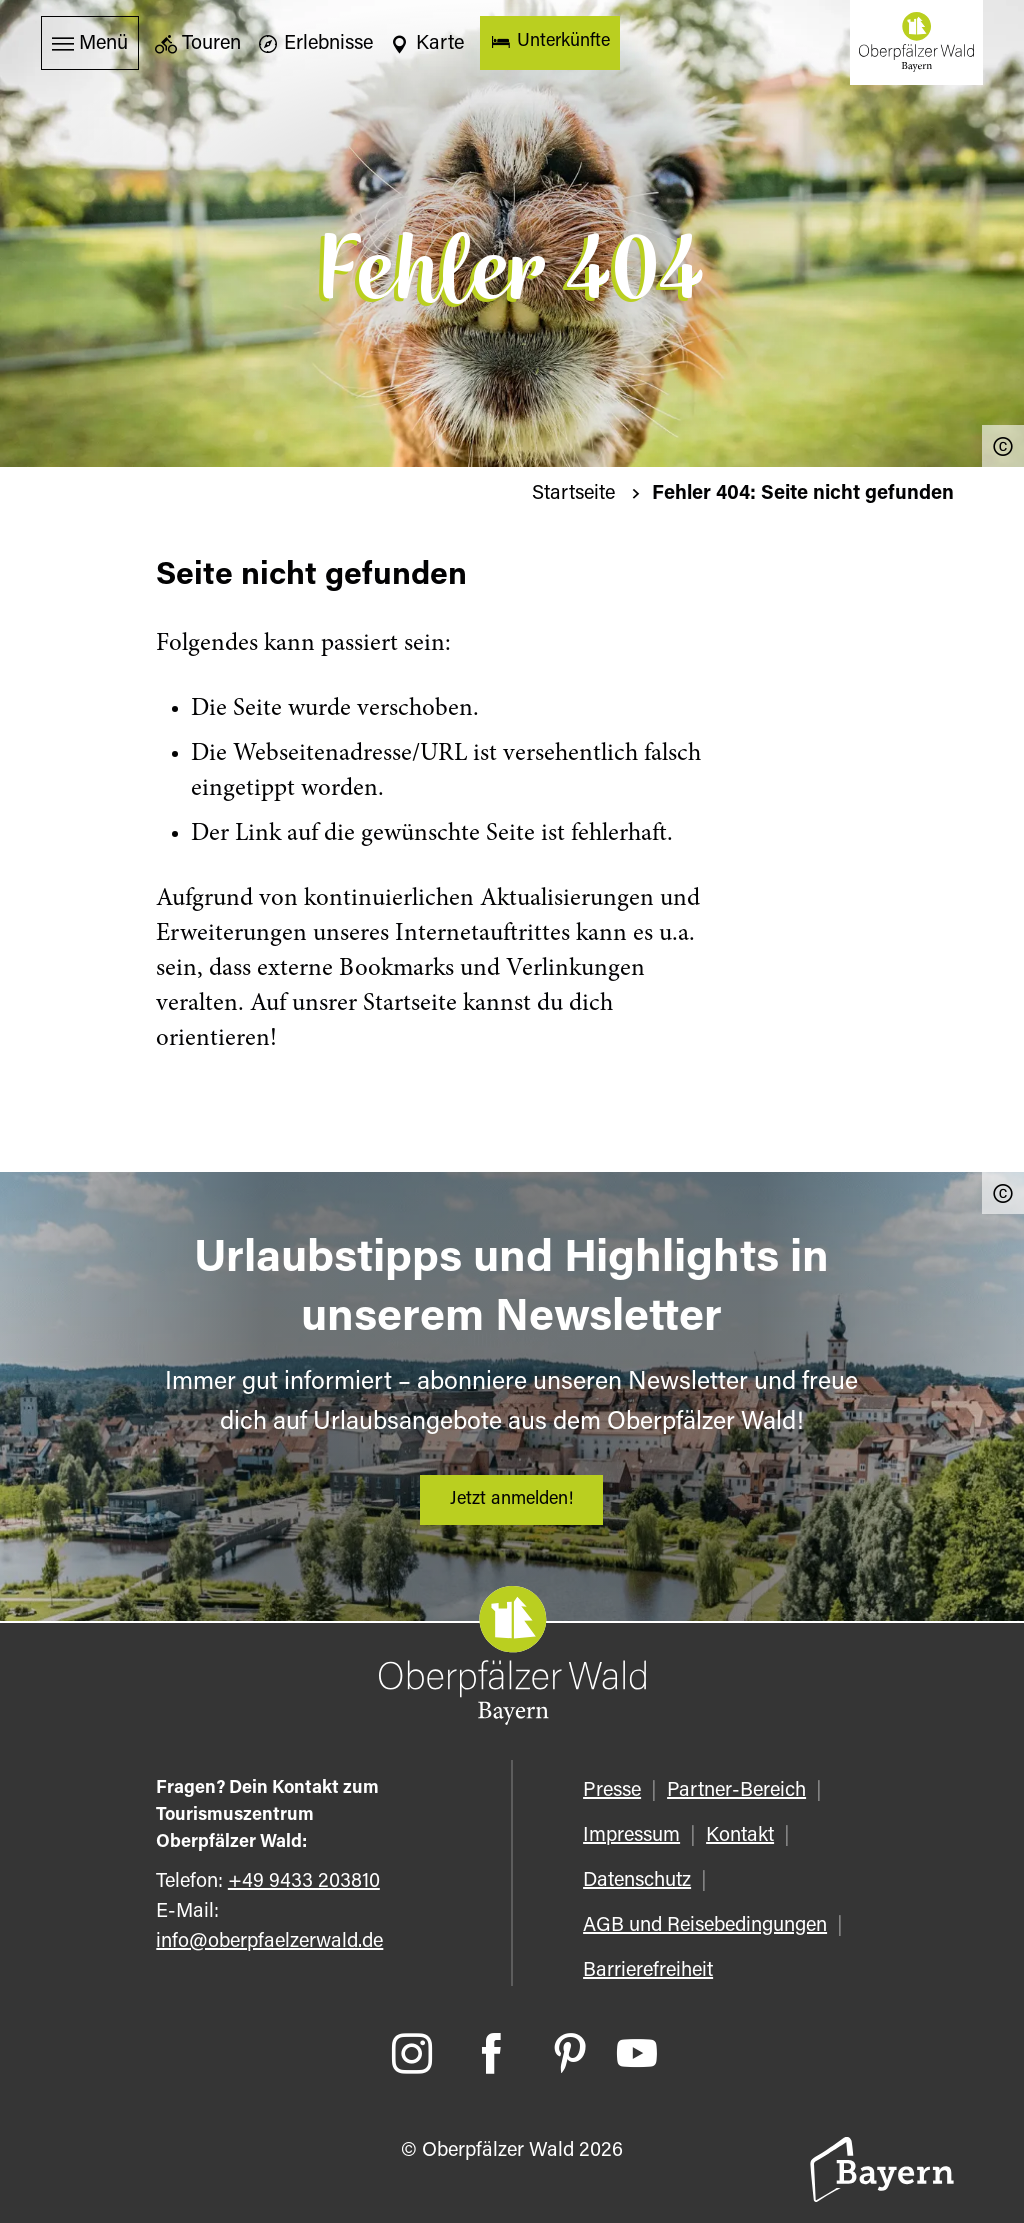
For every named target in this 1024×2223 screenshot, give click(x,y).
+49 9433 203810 (304, 1882)
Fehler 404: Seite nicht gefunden (803, 494)
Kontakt (740, 1836)
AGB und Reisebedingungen (705, 1926)
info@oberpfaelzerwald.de (269, 1942)
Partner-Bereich (736, 1791)
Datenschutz (637, 1881)
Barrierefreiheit (648, 1971)
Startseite (576, 494)
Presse (612, 1791)
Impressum (631, 1836)
